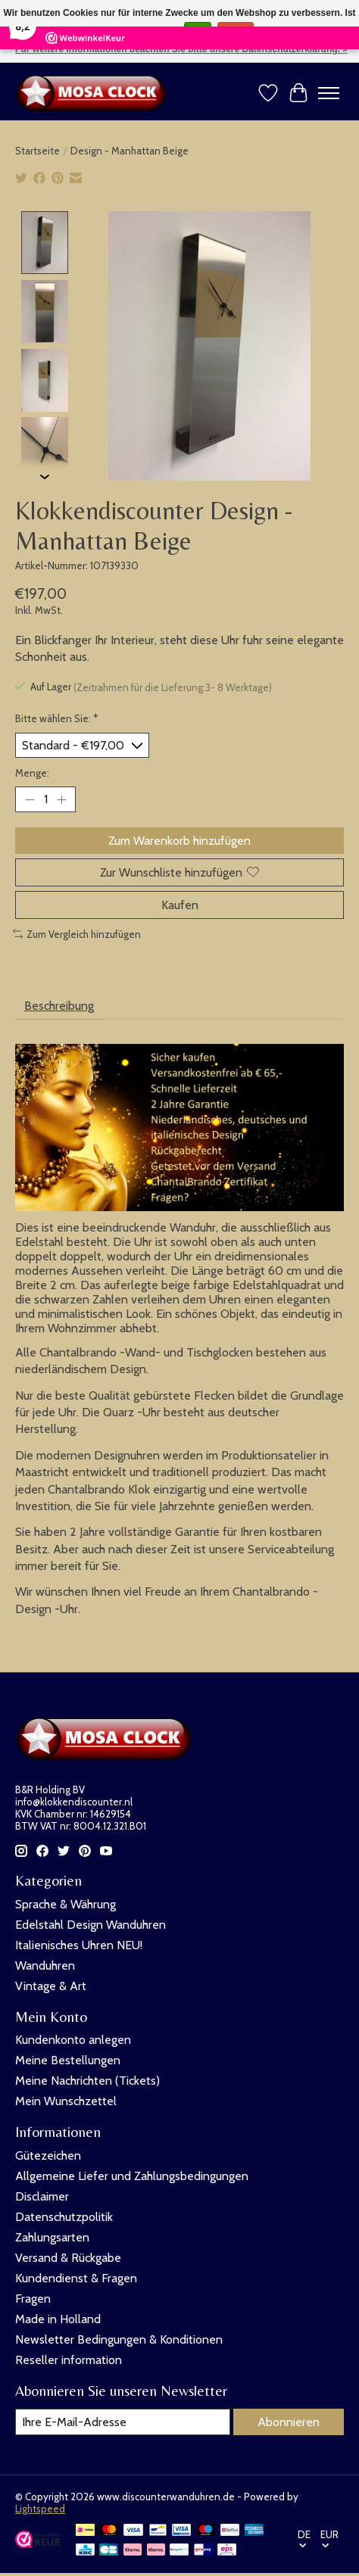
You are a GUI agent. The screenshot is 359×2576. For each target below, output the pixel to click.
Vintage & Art (50, 1985)
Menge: (32, 772)
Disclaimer (42, 2195)
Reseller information (68, 2359)
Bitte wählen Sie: (56, 718)
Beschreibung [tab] (59, 1005)
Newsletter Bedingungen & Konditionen (119, 2338)
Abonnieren (289, 2421)
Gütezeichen (48, 2155)
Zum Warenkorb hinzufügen (179, 840)
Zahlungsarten (52, 2236)
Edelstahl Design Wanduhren (90, 1924)
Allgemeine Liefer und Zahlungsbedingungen (131, 2175)
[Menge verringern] (29, 798)
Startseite (37, 151)
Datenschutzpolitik (64, 2216)
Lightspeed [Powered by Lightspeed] (40, 2508)
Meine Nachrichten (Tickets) (87, 2080)
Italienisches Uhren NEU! (78, 1944)
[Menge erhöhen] (61, 798)
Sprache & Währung (65, 1903)
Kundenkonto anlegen (73, 2039)
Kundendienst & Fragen (76, 2277)
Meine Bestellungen (67, 2059)
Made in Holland (58, 2318)
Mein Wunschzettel (66, 2100)
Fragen (33, 2298)
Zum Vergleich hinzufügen (77, 933)
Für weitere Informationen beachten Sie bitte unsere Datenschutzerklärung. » (181, 49)
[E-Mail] (122, 2421)
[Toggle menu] (329, 93)
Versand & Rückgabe (68, 2257)
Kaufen (179, 904)
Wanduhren (45, 1965)
